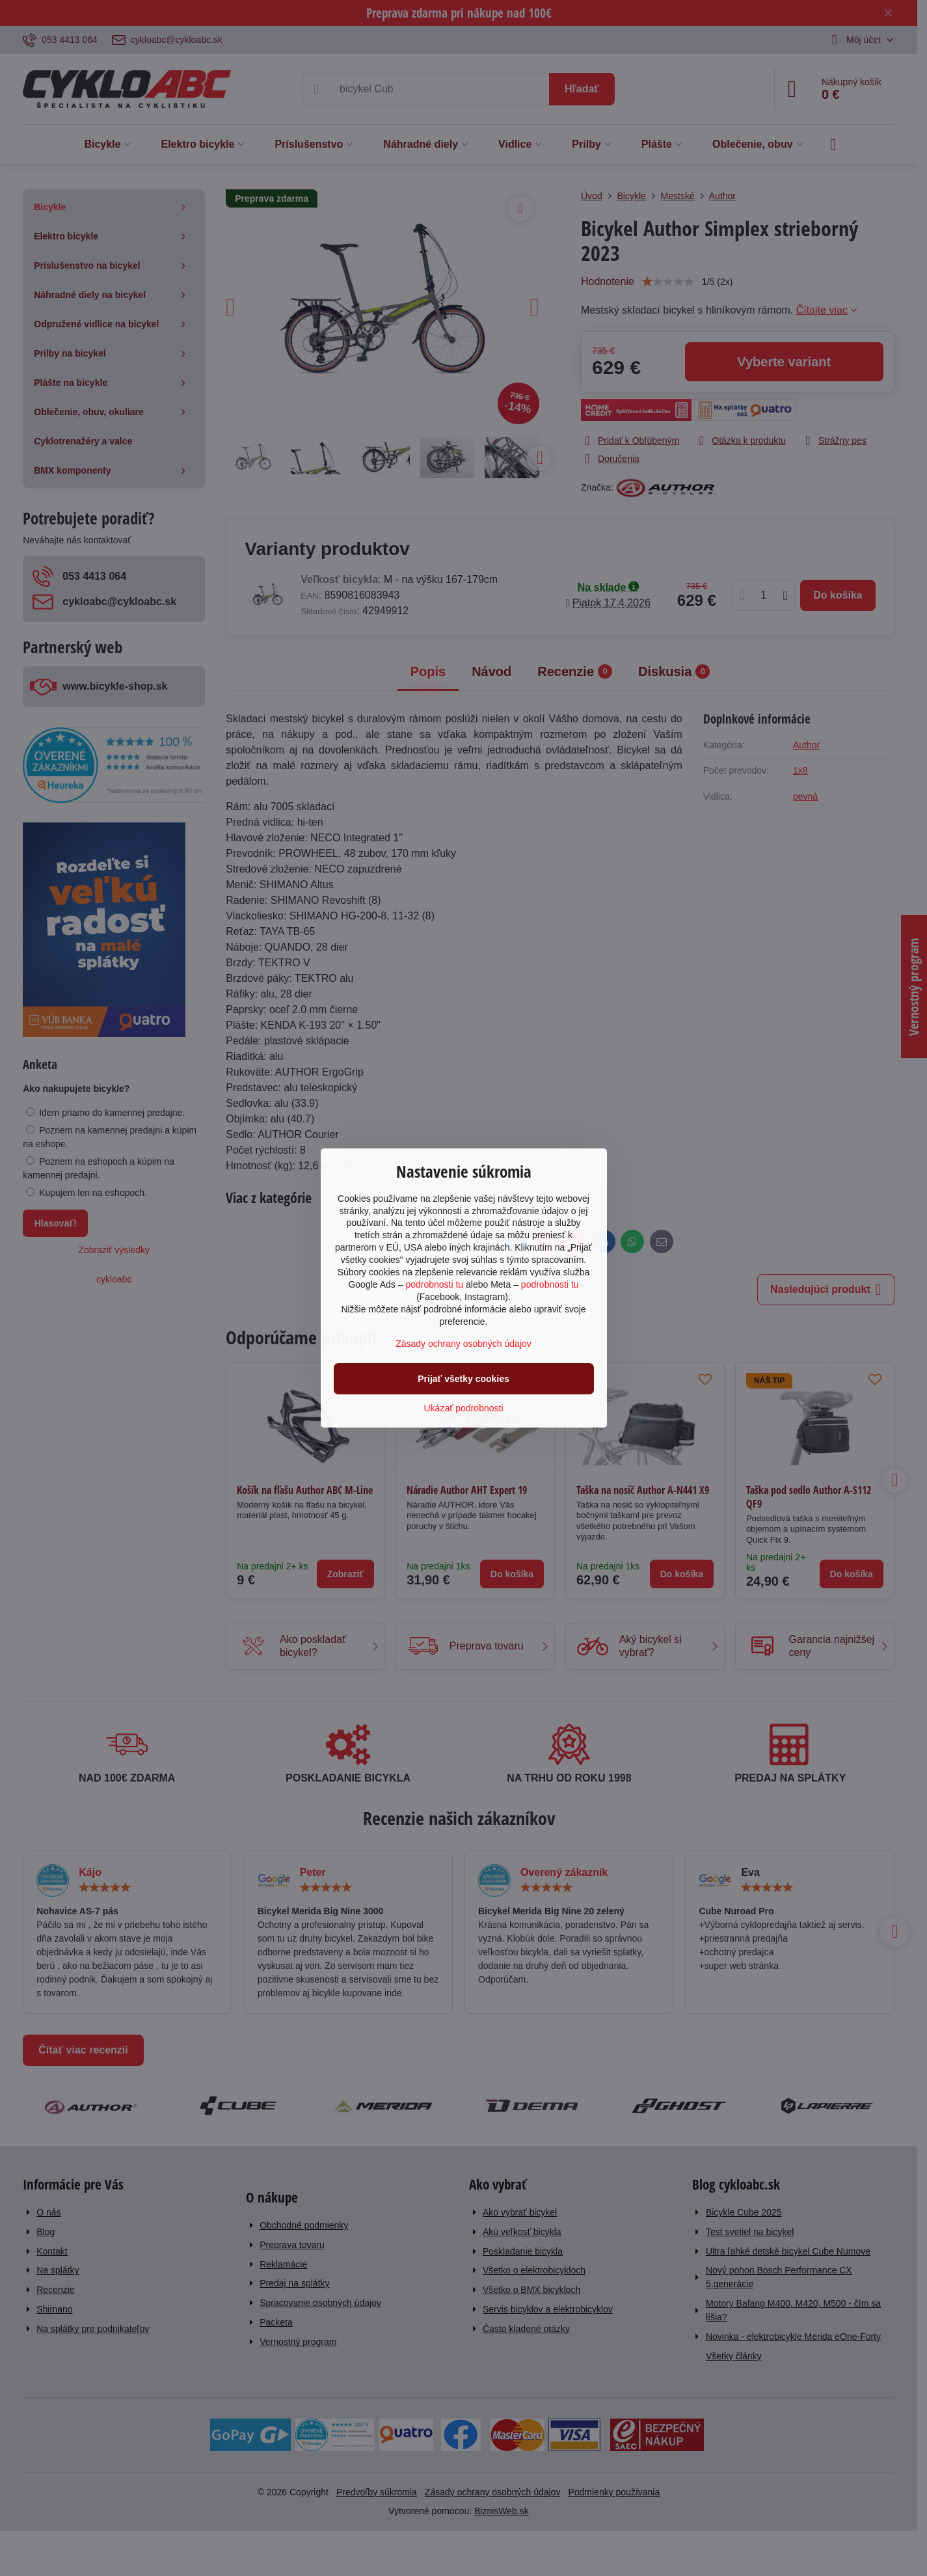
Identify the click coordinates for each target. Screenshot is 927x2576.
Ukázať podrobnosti (464, 1408)
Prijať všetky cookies (463, 1379)
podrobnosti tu (434, 1284)
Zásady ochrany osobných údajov (463, 1343)
